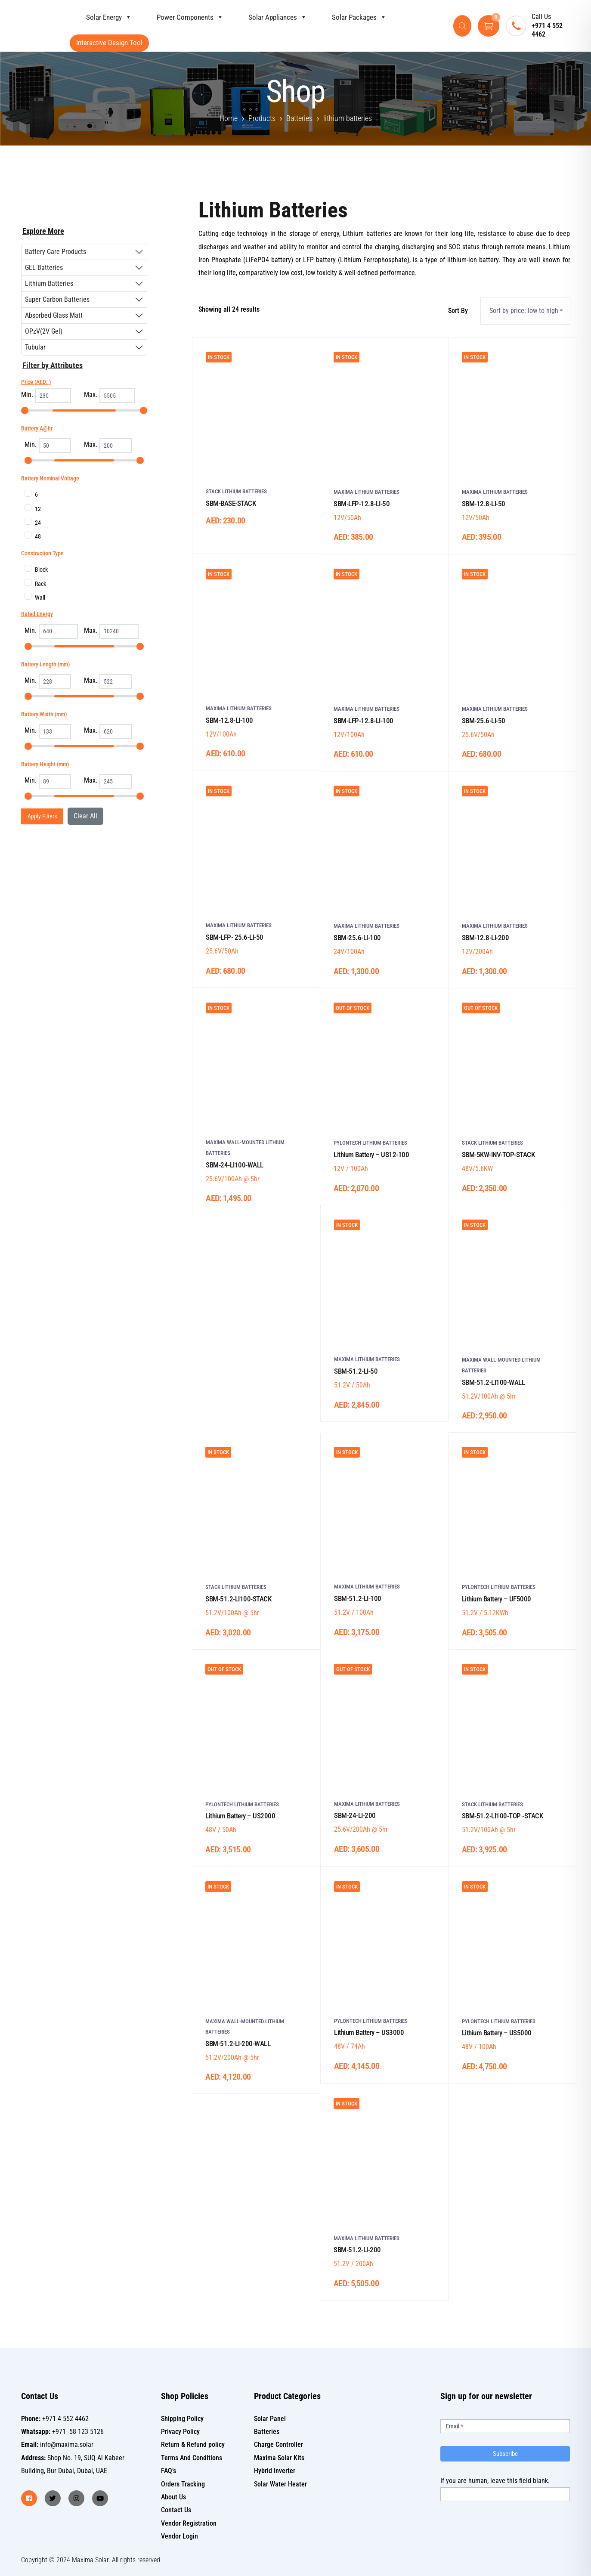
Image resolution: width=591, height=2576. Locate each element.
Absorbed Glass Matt (54, 315)
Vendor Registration (189, 2523)
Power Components (181, 17)
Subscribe (505, 2454)
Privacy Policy (180, 2431)
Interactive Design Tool (109, 42)
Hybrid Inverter (274, 2471)
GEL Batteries (44, 267)
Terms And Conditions (191, 2458)
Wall (40, 597)
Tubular (35, 347)
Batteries (266, 2431)
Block (41, 569)
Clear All (85, 816)
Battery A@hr (37, 428)
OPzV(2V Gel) (43, 331)
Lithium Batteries (49, 283)
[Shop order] (525, 311)
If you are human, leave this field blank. (495, 2481)
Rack (40, 583)
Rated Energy (37, 613)
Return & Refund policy (193, 2444)
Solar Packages (351, 17)
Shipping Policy (182, 2419)
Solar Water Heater (280, 2484)
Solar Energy (101, 17)
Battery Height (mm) (45, 764)
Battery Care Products (55, 252)
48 (38, 536)
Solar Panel (270, 2419)
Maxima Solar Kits (279, 2458)
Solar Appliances (269, 17)
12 (38, 508)
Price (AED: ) (36, 381)
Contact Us (176, 2510)
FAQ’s (168, 2471)
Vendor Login (179, 2536)
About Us (173, 2497)
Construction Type (42, 553)
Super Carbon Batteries (57, 299)
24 (38, 522)
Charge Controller (278, 2444)
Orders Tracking (183, 2484)
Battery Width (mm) (44, 714)
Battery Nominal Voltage (50, 478)
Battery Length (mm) (45, 664)
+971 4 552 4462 (547, 30)
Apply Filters (42, 816)
